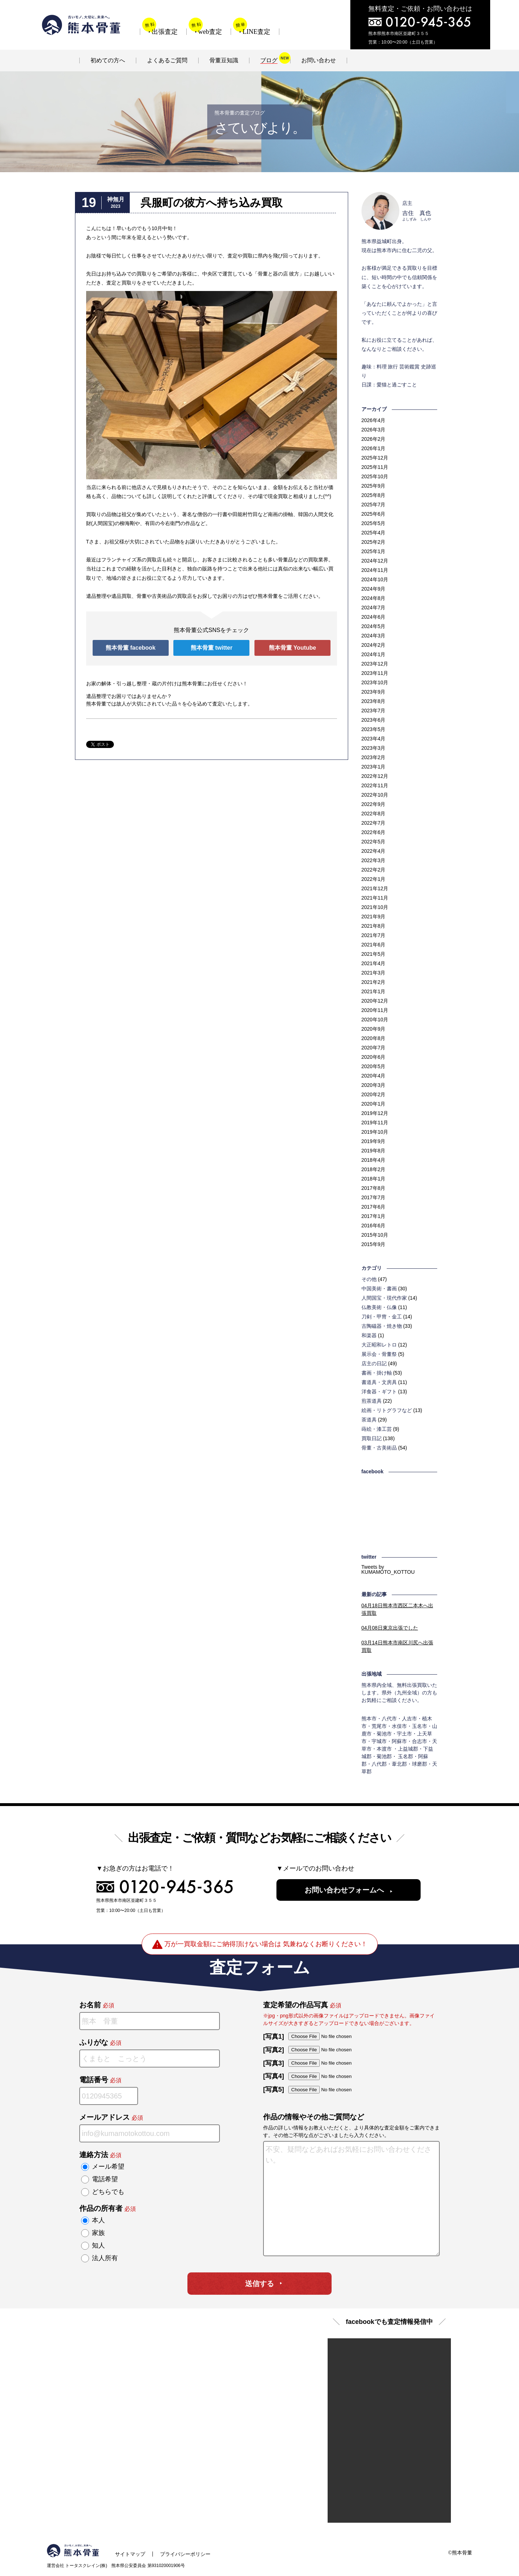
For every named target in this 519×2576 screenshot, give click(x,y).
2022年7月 (373, 823)
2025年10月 (375, 476)
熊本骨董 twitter (211, 648)
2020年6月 (373, 1057)
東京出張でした (389, 1628)
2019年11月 (375, 1122)
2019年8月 (373, 1150)
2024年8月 (373, 598)
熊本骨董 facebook (131, 648)
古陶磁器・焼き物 (381, 1326)
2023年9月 (373, 692)
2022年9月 (373, 804)
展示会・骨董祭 (379, 1354)
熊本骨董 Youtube (292, 648)
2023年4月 (373, 739)
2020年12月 (375, 1001)
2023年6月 (373, 720)
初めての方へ (107, 60)
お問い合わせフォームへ (344, 1890)
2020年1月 (373, 1104)
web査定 (210, 31)
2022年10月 (375, 795)
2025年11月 (375, 467)
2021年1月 (373, 991)
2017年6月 (373, 1207)
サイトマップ (130, 2554)
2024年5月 (373, 626)
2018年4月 (373, 1160)
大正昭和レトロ (379, 1345)
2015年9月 (373, 1244)
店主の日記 (374, 1363)
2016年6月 (373, 1225)
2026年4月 (373, 420)
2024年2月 (373, 645)
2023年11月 (375, 673)
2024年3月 (373, 636)
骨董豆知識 (223, 60)
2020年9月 (373, 1029)
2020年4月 (373, 1076)
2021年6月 (373, 944)
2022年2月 (373, 870)
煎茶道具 (371, 1401)
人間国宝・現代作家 (384, 1298)
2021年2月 (373, 982)
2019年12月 (375, 1113)
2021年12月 (375, 888)
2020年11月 (375, 1010)
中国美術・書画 (379, 1288)
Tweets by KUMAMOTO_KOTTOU (388, 1569)
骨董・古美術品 (379, 1448)
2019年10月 (375, 1132)
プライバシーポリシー (185, 2554)
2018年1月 (373, 1179)
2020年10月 (375, 1019)
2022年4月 (373, 851)
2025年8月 (373, 495)
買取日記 (371, 1438)
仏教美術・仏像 (379, 1307)
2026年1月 (373, 448)
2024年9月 (373, 589)
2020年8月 (373, 1038)
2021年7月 (373, 935)
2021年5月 (373, 954)
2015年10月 (375, 1235)
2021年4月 (373, 963)
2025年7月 (373, 504)
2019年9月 (373, 1141)
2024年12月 (375, 561)
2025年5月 (373, 523)
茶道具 (369, 1420)
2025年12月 (375, 458)
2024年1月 (373, 654)
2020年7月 (373, 1047)
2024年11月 (375, 570)
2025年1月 (373, 551)
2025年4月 (373, 533)
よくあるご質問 (167, 60)
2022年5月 (373, 842)
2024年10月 (375, 579)
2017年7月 (373, 1197)
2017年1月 (373, 1216)
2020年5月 (373, 1066)
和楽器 (369, 1335)
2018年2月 (373, 1169)
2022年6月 (373, 832)
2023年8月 (373, 701)
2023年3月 (373, 748)
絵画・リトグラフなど (386, 1410)
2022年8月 (373, 813)
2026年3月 (373, 430)
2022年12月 (375, 776)
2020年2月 (373, 1094)
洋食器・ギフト (379, 1391)
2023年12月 (375, 664)
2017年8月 (373, 1188)
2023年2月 (373, 757)
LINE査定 (256, 31)
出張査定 (165, 31)
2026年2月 (373, 439)
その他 (369, 1279)
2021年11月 (375, 898)
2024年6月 (373, 617)
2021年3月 (373, 973)
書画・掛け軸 (376, 1373)
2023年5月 (373, 729)
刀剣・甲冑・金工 (381, 1317)
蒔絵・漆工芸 (376, 1429)
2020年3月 (373, 1085)
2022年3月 (373, 860)
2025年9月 (373, 486)
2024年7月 (373, 607)
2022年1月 (373, 879)
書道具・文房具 (379, 1382)
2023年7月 (373, 710)
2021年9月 (373, 916)
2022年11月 (375, 785)
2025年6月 (373, 514)
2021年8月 (373, 926)
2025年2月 (373, 542)
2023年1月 (373, 767)
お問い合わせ (318, 60)
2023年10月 (375, 682)
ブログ (269, 60)
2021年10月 (375, 907)
